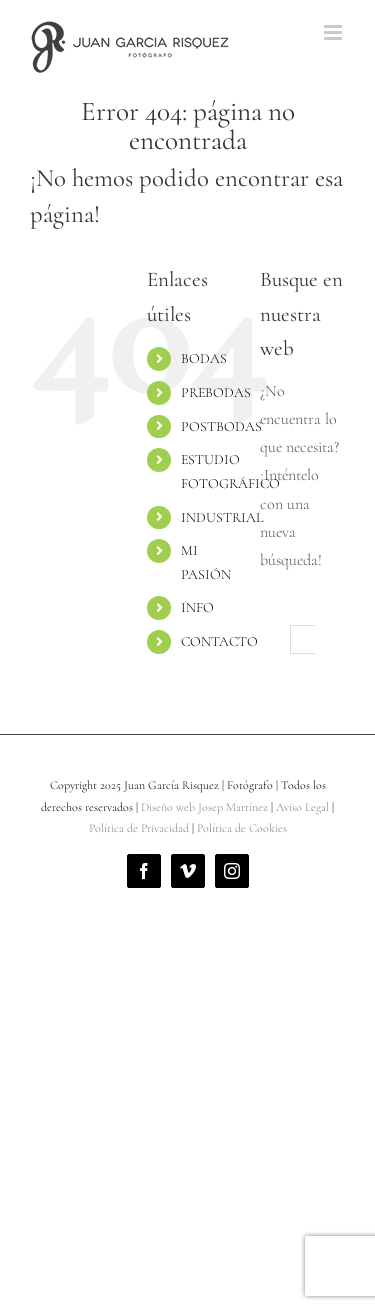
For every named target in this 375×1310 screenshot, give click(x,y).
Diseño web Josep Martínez (204, 807)
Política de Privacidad (139, 828)
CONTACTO (219, 641)
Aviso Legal (302, 807)
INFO (197, 607)
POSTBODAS (221, 426)
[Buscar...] (305, 639)
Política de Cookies (242, 828)
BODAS (204, 358)
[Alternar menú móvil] (334, 32)
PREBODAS (216, 392)
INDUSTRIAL (222, 517)
